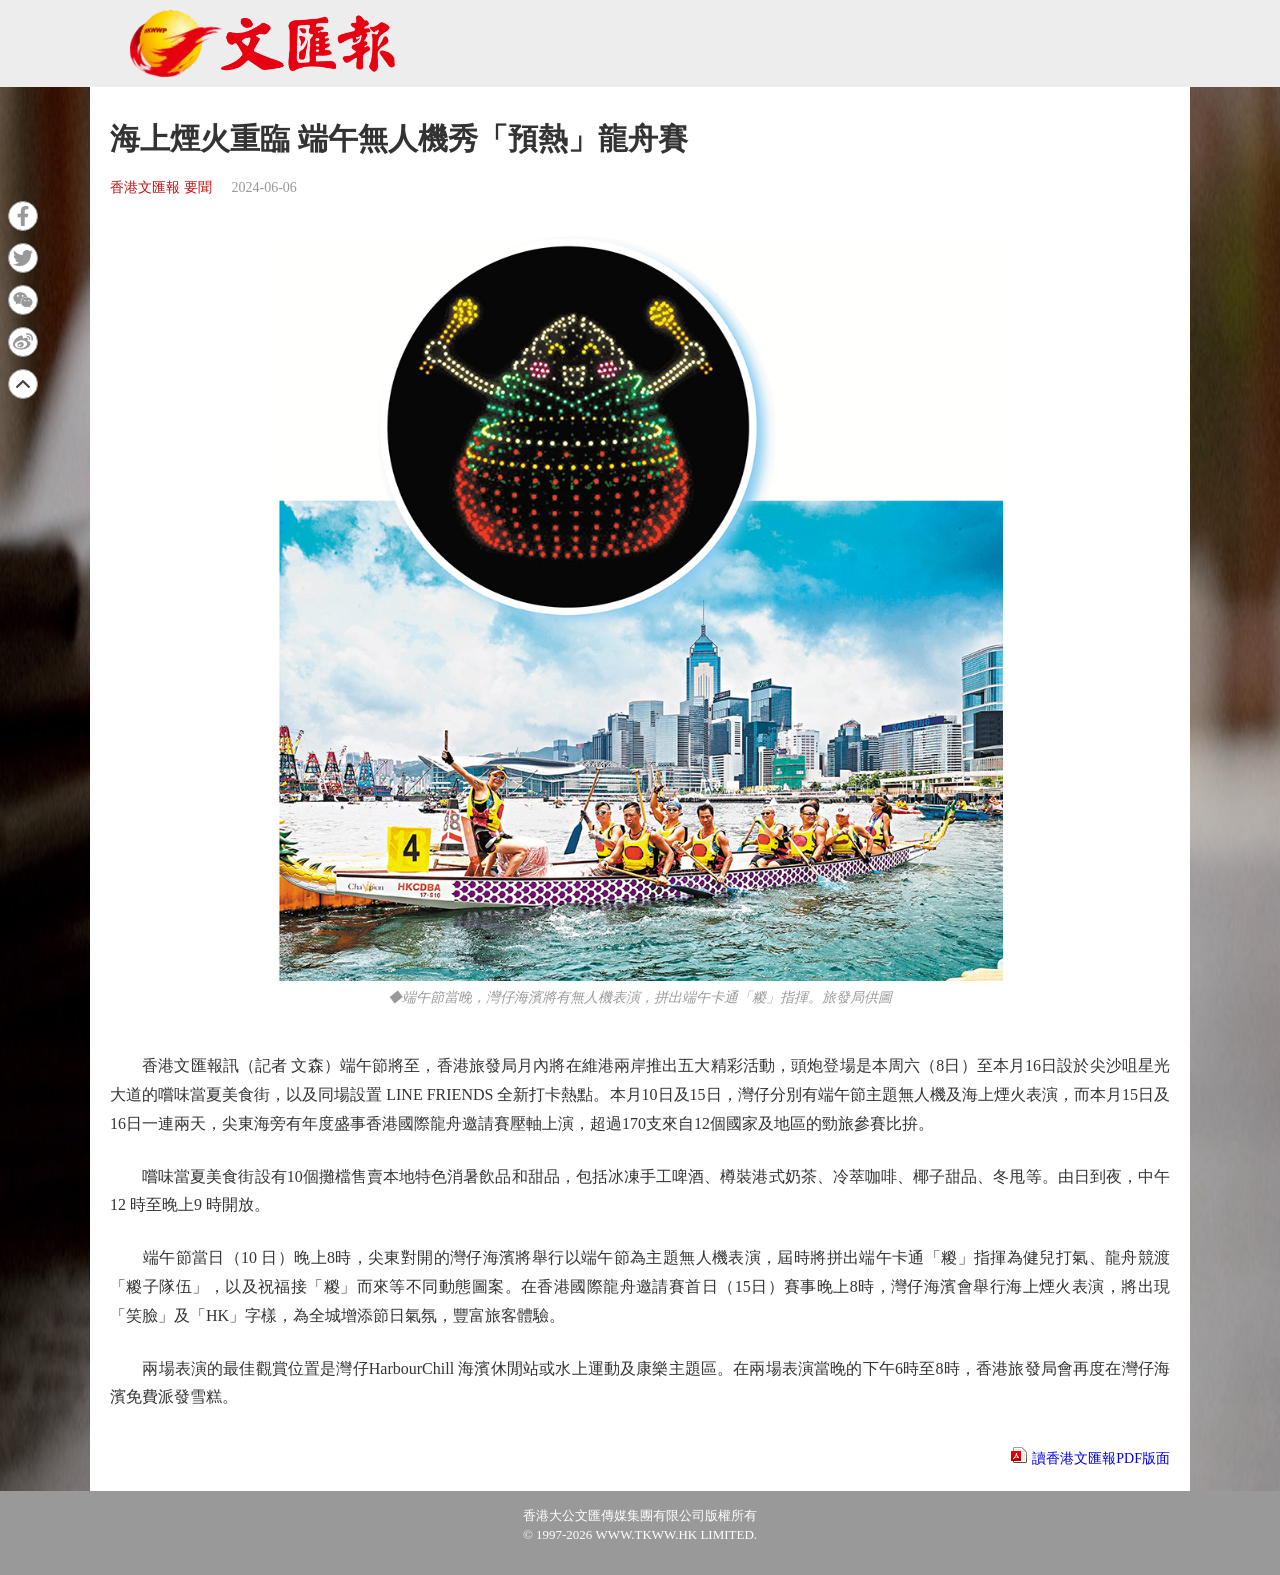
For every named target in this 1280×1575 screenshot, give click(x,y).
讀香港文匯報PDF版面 (1101, 1458)
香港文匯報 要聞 (161, 187)
